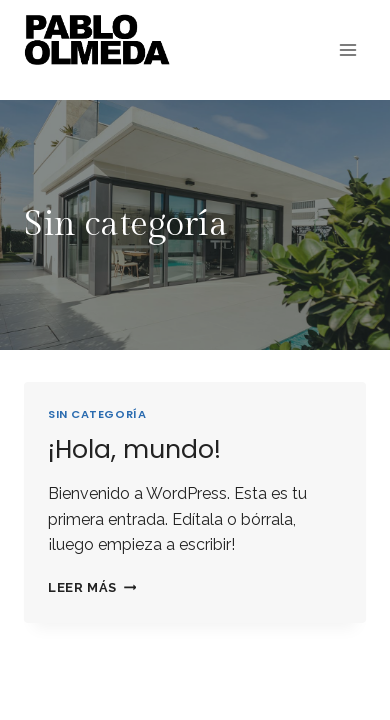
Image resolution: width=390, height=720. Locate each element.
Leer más (92, 587)
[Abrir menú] (347, 49)
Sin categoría (97, 414)
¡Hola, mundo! (134, 449)
